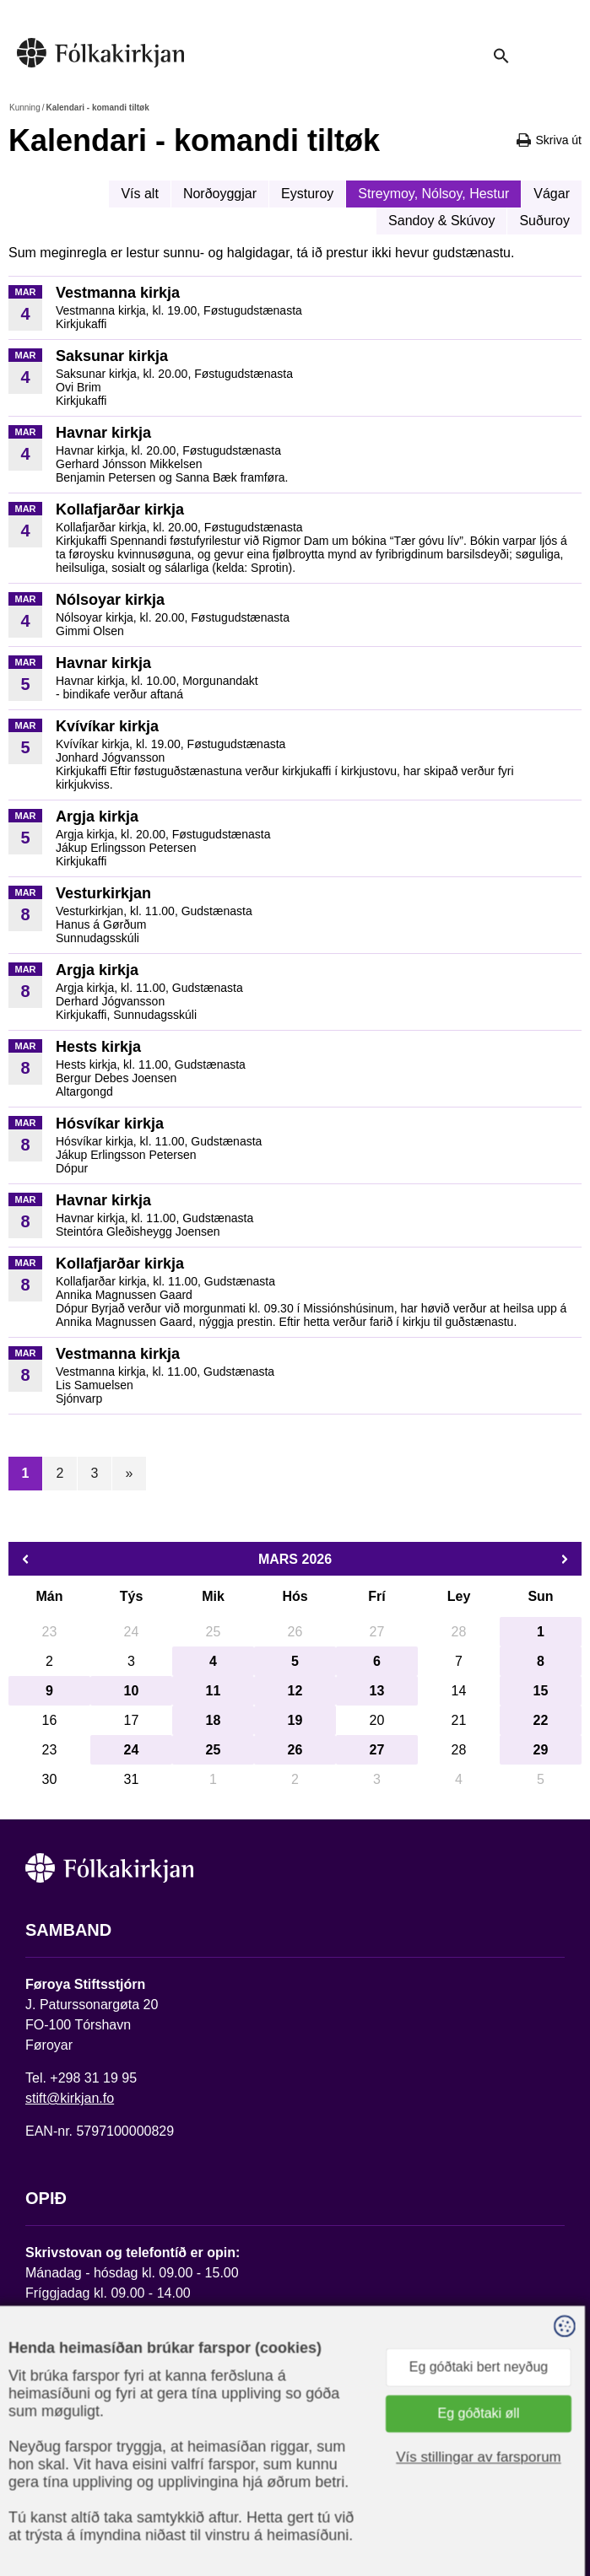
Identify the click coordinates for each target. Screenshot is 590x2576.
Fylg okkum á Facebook (97, 2412)
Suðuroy (544, 220)
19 (295, 1720)
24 (131, 1750)
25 (213, 1750)
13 (377, 1691)
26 (295, 1750)
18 (213, 1720)
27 (377, 1750)
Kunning (25, 107)
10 (131, 1691)
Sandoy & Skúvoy (441, 220)
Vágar (551, 193)
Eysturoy (307, 193)
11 (213, 1691)
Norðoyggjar (220, 193)
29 (541, 1750)
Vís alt (139, 193)
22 (541, 1720)
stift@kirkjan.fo (69, 2098)
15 (541, 1691)
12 (295, 1691)
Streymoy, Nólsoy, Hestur (433, 193)
